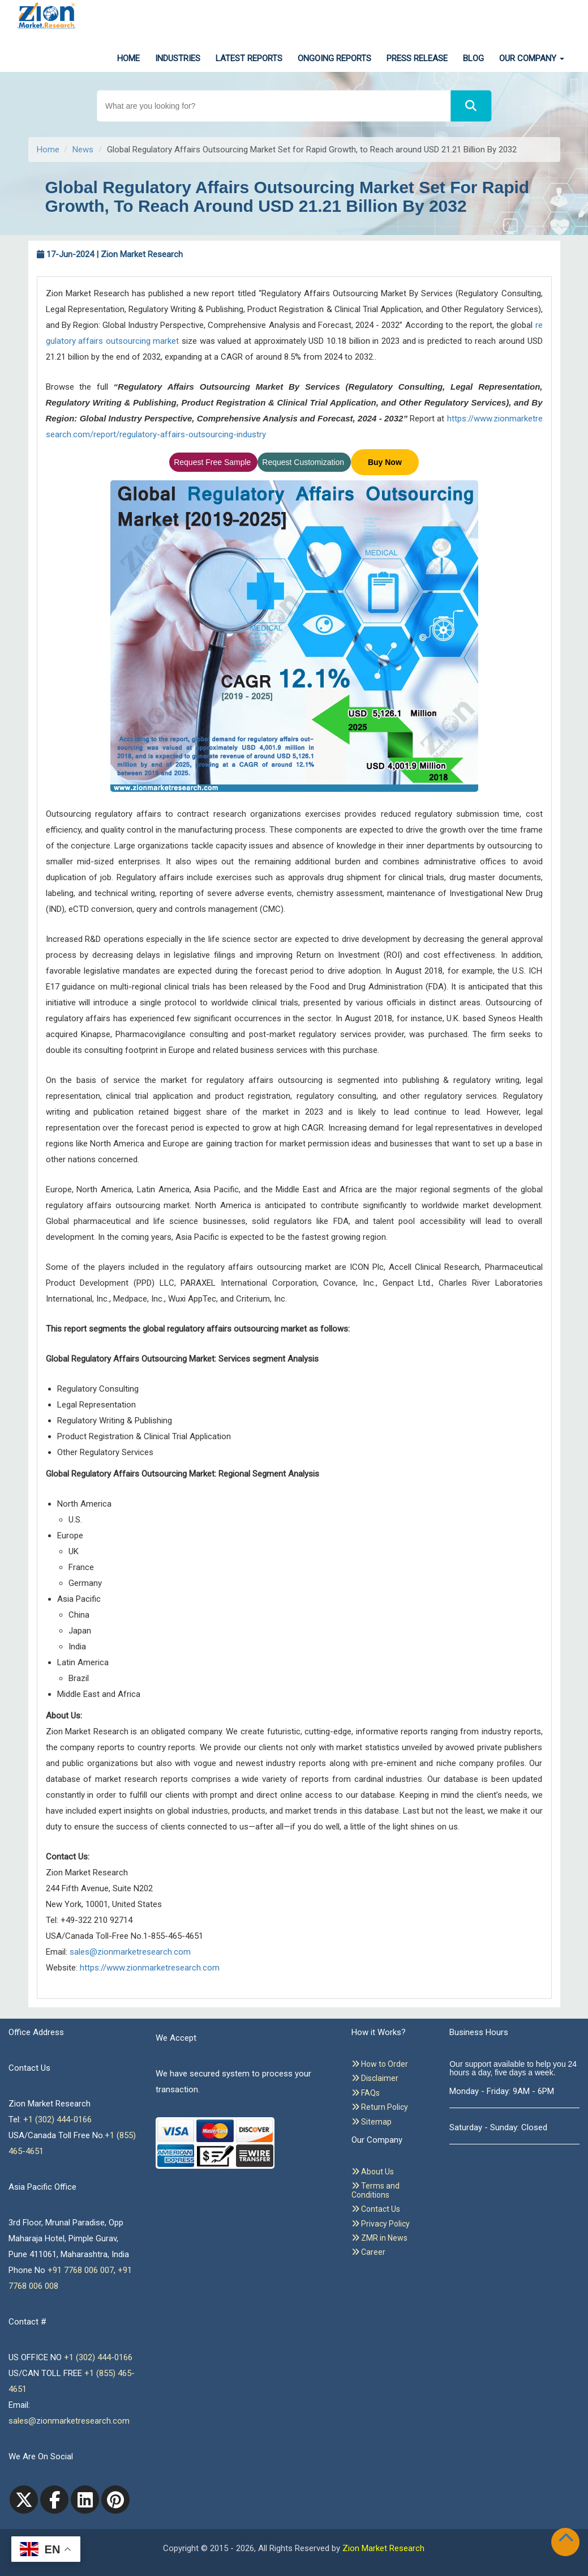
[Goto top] (568, 2539)
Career (368, 2252)
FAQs (365, 2092)
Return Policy (379, 2107)
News (82, 149)
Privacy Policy (380, 2223)
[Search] (471, 105)
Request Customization (304, 462)
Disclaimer (374, 2078)
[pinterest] (115, 2499)
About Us (372, 2171)
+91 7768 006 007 (81, 2270)
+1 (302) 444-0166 (57, 2119)
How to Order (379, 2064)
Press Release (417, 58)
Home (128, 58)
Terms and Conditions (375, 2190)
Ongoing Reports (334, 58)
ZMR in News (379, 2237)
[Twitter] (24, 2499)
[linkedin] (85, 2499)
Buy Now (385, 462)
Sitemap (371, 2121)
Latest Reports (249, 58)
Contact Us (375, 2209)
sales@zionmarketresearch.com (130, 1952)
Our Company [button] (531, 58)
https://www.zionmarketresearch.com (150, 1968)
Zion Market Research (383, 2548)
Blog (473, 58)
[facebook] (54, 2499)
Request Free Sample (213, 462)
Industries (177, 58)
